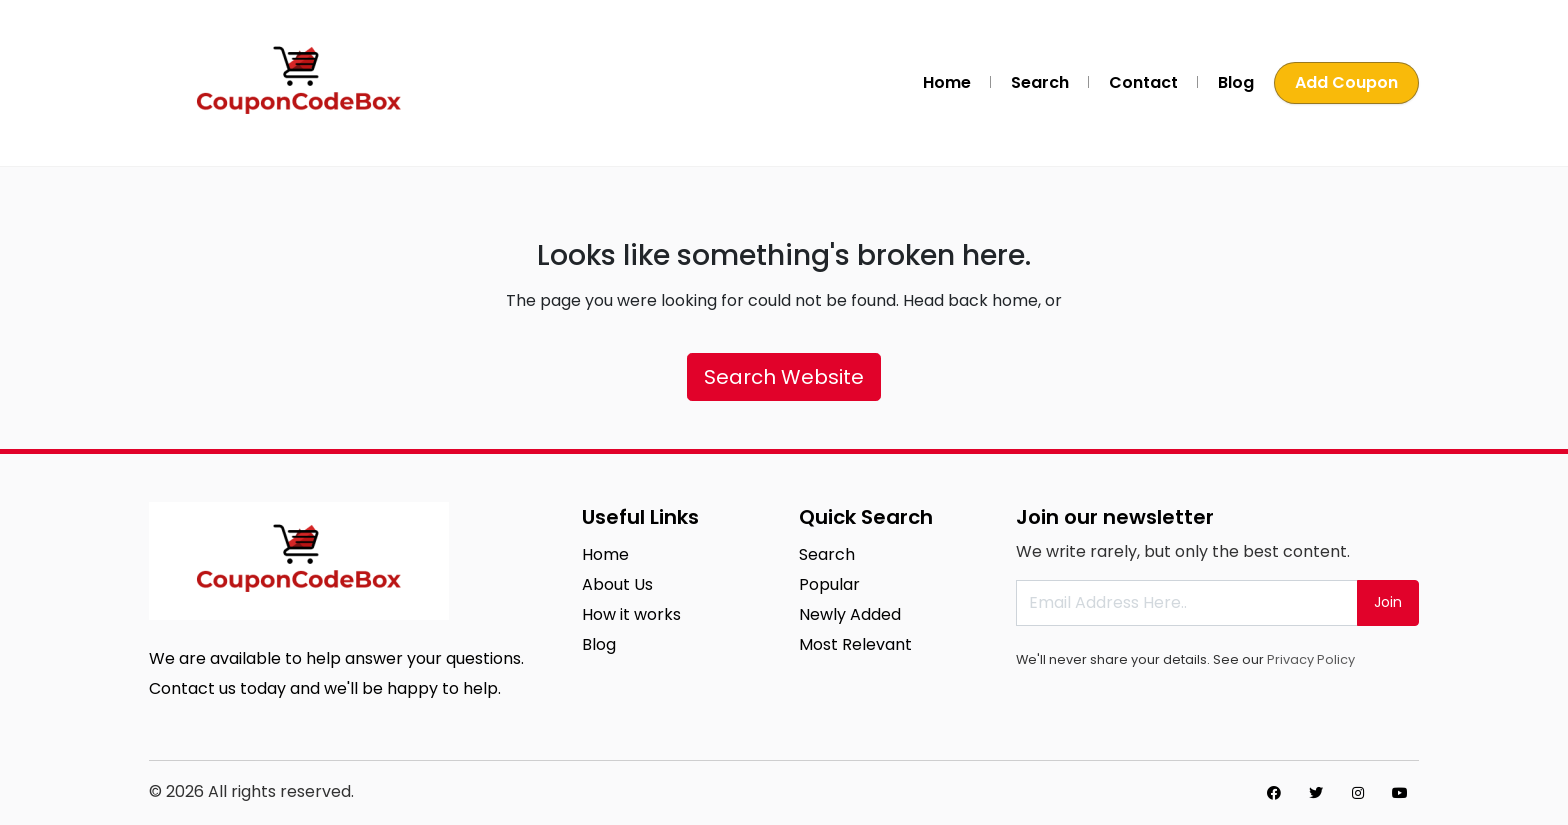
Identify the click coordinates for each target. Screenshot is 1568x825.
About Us (617, 584)
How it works (631, 614)
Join (1388, 602)
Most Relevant (855, 644)
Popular (829, 584)
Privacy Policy (1311, 659)
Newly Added (850, 614)
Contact (1143, 82)
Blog (1236, 82)
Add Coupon (1346, 82)
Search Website (784, 377)
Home (947, 82)
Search (1040, 82)
